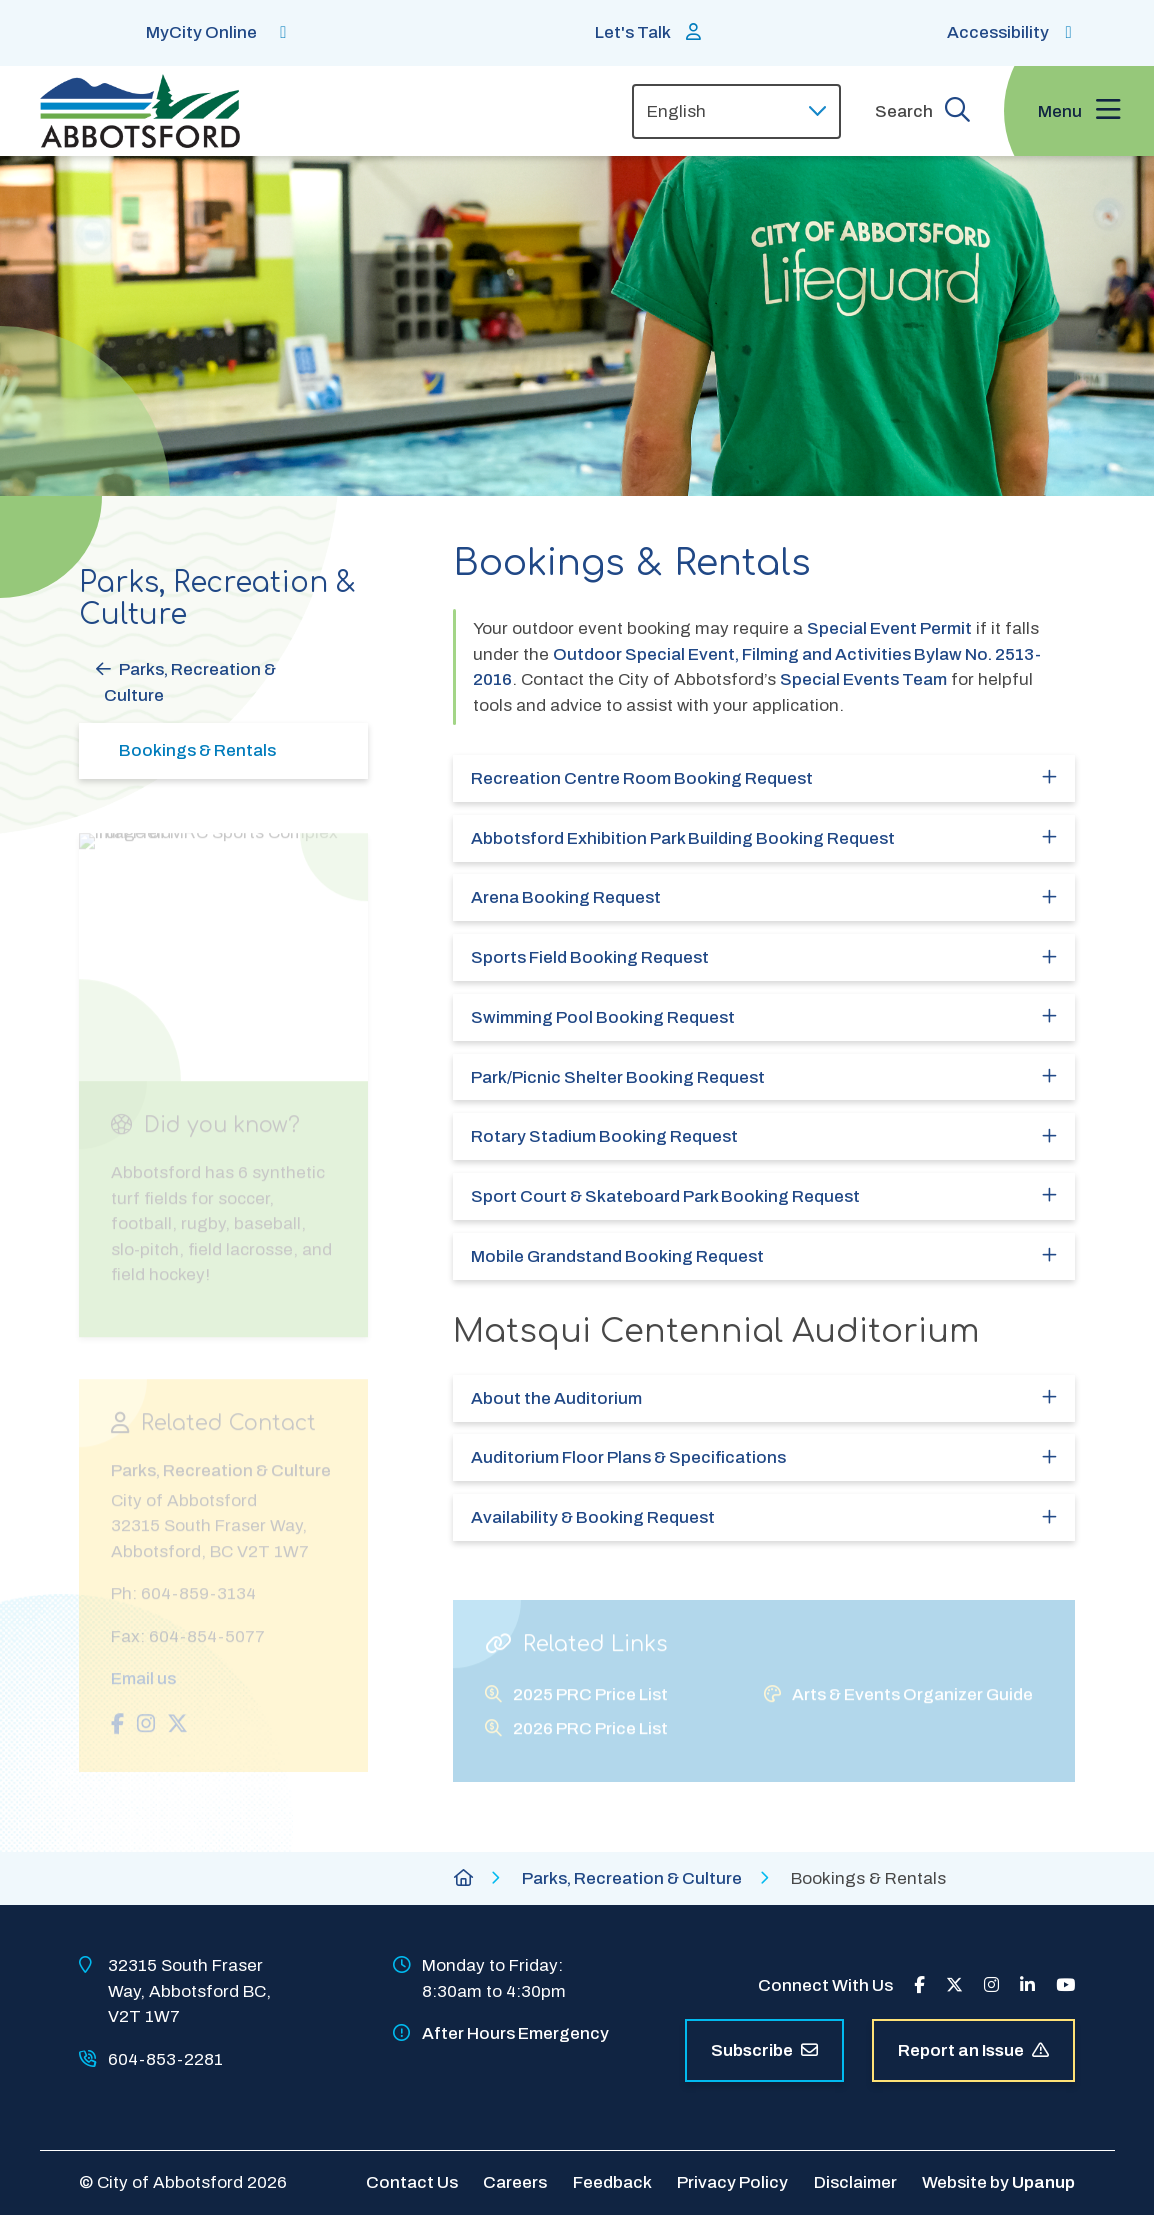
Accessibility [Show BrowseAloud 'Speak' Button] (998, 32)
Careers (515, 2182)
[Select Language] (736, 111)
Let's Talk (633, 32)
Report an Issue (973, 2050)
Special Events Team (863, 679)
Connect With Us (825, 1985)
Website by (998, 2182)
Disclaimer (855, 2182)
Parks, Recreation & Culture (190, 682)
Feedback (612, 2182)
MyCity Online (201, 32)
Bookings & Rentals (197, 750)
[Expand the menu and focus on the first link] (1079, 111)
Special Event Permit (889, 628)
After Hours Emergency (515, 2033)
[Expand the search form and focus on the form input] (922, 111)
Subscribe (764, 2050)
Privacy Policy (732, 2182)
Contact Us (412, 2182)
